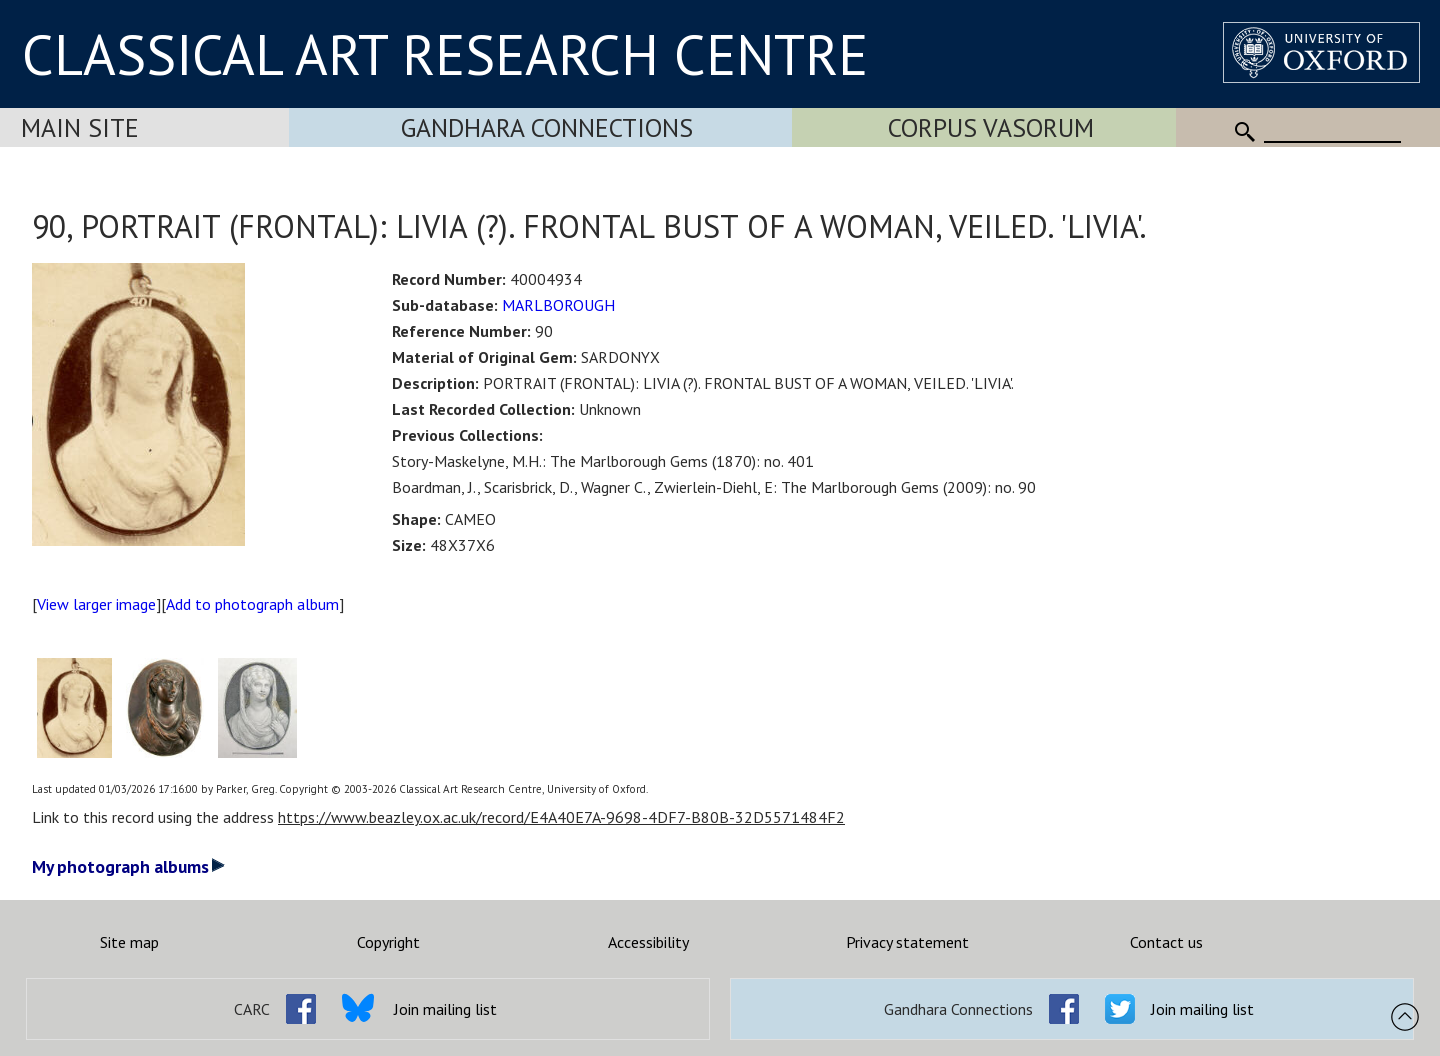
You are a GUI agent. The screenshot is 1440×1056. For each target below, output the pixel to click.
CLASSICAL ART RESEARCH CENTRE (445, 54)
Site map (129, 942)
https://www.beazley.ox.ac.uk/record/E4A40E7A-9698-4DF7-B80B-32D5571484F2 (561, 817)
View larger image (96, 604)
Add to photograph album (252, 604)
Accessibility (648, 942)
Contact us (1166, 942)
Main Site (80, 127)
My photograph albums (128, 866)
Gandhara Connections (547, 127)
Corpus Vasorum (991, 127)
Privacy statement (907, 942)
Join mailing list (445, 1009)
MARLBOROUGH (558, 305)
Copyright (388, 942)
